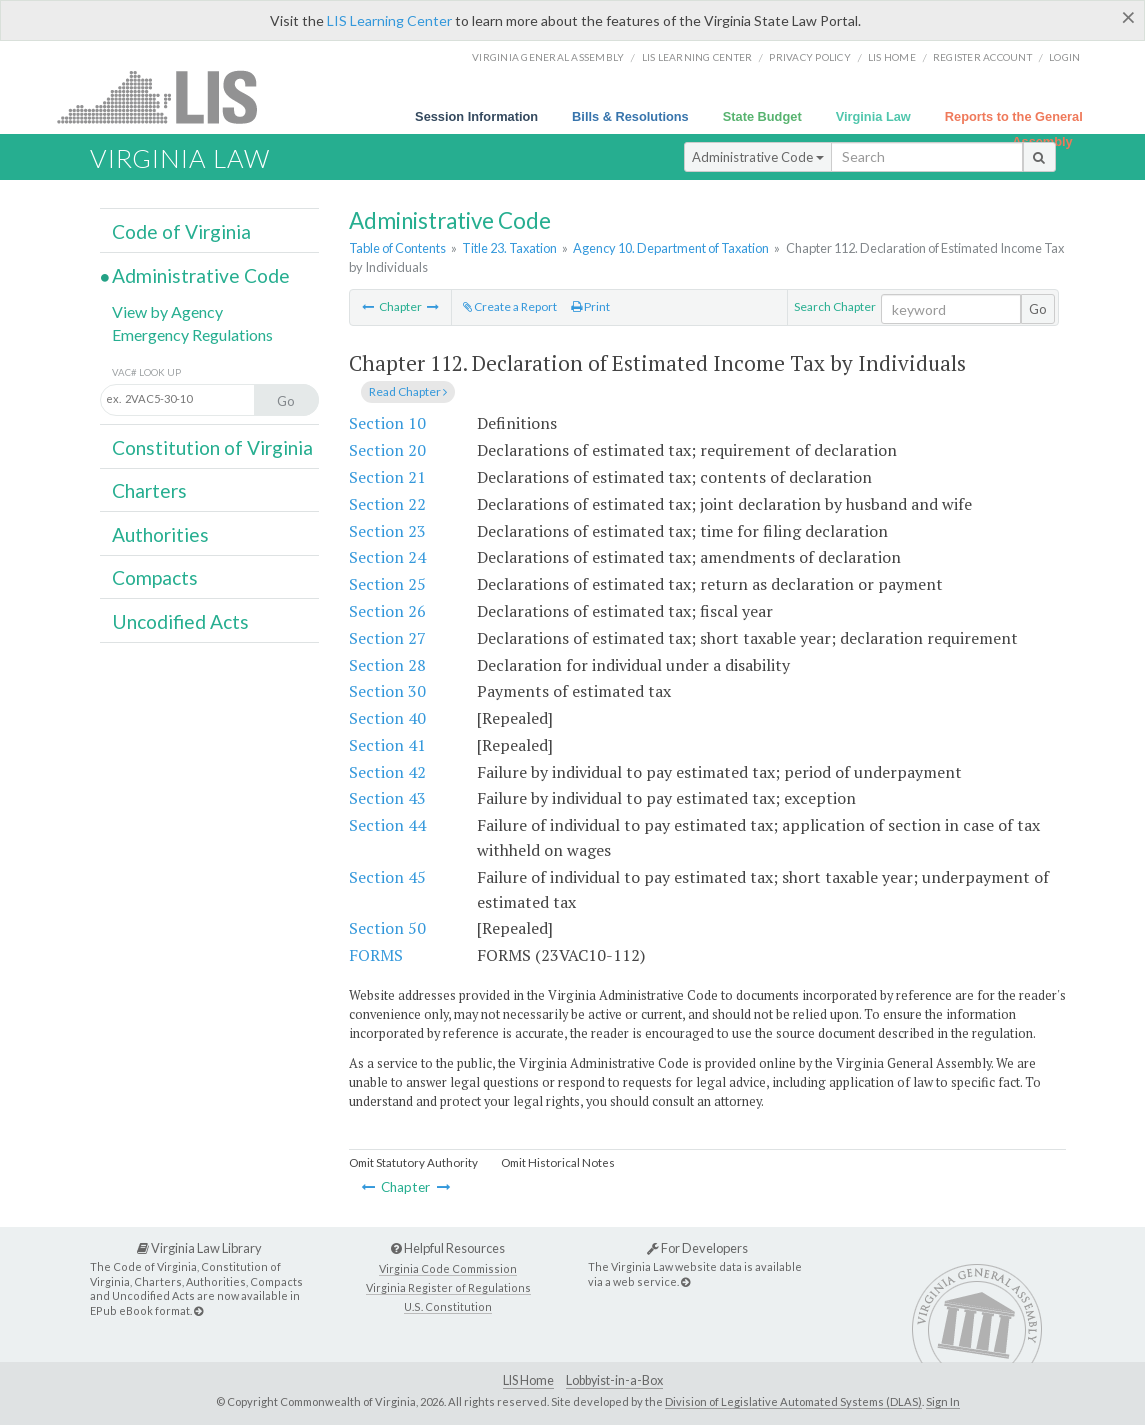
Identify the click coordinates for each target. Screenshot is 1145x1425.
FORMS (376, 955)
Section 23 (387, 531)
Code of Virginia (181, 231)
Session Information (476, 116)
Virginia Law (873, 116)
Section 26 (387, 611)
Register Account (982, 57)
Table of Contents (397, 248)
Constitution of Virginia (212, 447)
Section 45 (387, 877)
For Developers (697, 1248)
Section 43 (387, 798)
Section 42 (387, 772)
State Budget (762, 116)
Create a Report (510, 306)
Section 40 (387, 718)
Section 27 (387, 638)
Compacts (155, 577)
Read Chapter (408, 391)
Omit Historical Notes (558, 1162)
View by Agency (167, 311)
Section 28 (387, 665)
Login (1064, 57)
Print (590, 306)
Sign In (943, 1401)
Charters (149, 490)
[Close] (1128, 17)
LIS (168, 96)
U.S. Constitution (448, 1306)
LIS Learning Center (389, 20)
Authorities (160, 534)
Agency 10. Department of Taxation (671, 248)
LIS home (892, 57)
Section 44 (387, 825)
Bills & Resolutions (630, 116)
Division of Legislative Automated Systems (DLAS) (793, 1401)
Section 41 (387, 745)
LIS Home (528, 1380)
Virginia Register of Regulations (448, 1287)
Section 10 (387, 423)
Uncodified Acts (180, 621)
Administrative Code (758, 157)
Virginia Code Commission (448, 1268)
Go (1038, 309)
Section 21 (387, 477)
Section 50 (387, 928)
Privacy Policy (810, 57)
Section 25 (387, 584)
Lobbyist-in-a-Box (614, 1380)
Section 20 (387, 450)
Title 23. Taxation (509, 248)
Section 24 (387, 557)
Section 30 (387, 691)
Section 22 (387, 504)
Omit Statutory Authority (413, 1162)
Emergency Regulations (192, 334)
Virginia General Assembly (548, 57)
